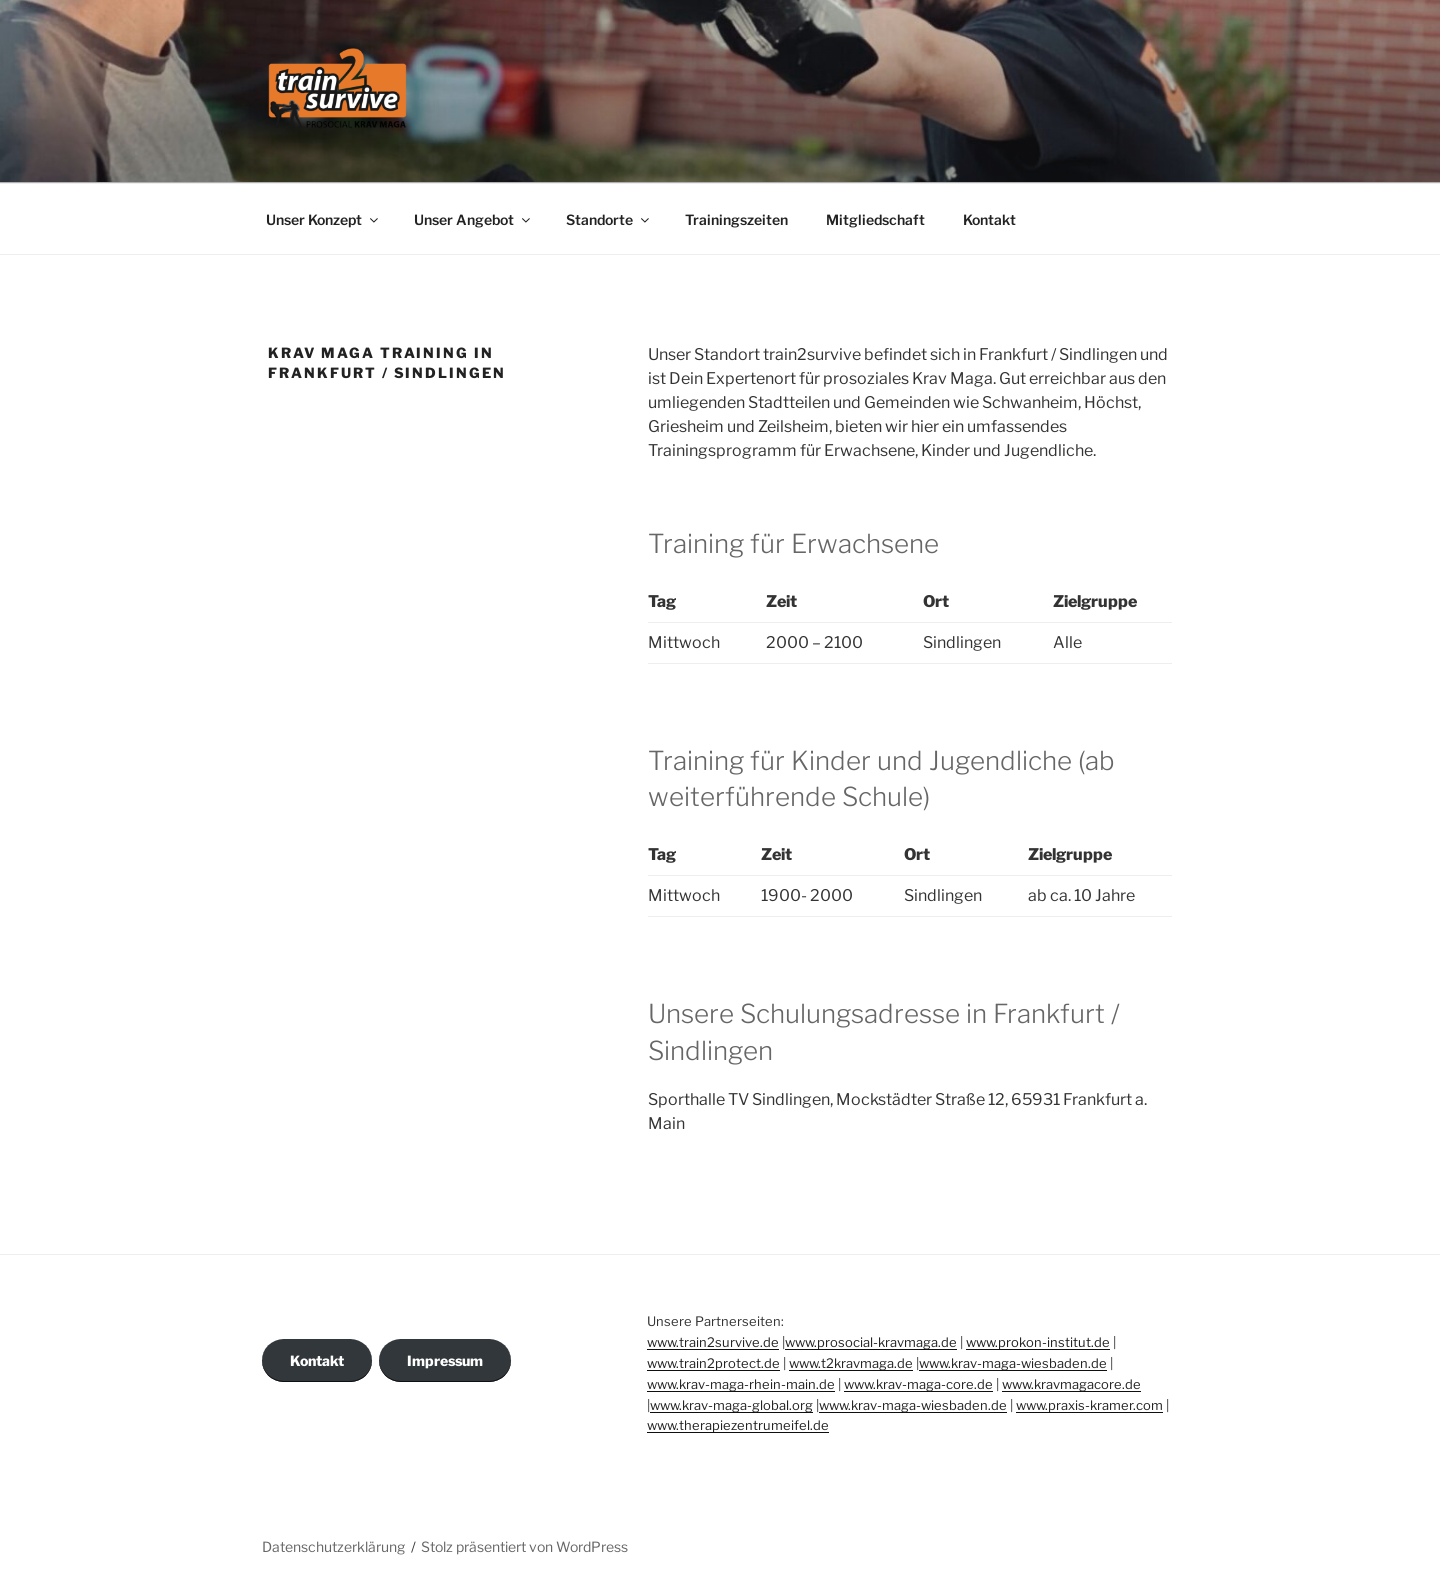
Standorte (609, 219)
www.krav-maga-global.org (731, 1405)
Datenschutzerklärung (333, 1546)
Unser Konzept (323, 219)
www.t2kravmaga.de (851, 1363)
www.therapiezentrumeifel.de (738, 1425)
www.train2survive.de (713, 1342)
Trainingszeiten (736, 219)
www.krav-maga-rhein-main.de (741, 1384)
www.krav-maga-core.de (918, 1384)
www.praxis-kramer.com (1089, 1405)
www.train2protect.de (713, 1363)
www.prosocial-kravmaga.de (871, 1342)
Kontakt (989, 219)
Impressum (445, 1360)
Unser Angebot (473, 219)
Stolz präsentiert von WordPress (524, 1546)
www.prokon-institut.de (1038, 1342)
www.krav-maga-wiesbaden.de (1013, 1363)
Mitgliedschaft (875, 219)
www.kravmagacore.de (1071, 1384)
